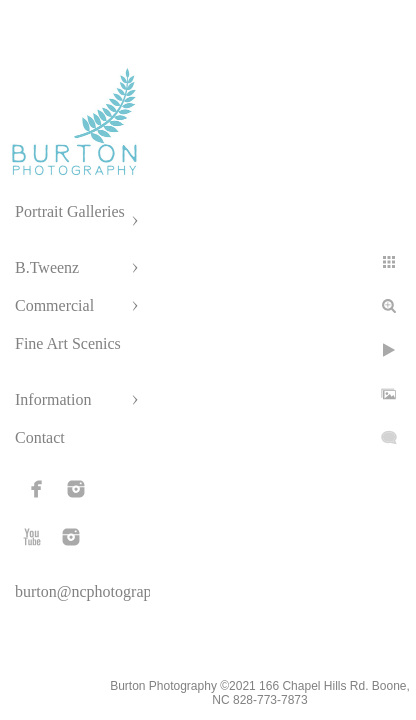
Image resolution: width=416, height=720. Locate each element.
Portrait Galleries (70, 211)
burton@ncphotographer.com (109, 591)
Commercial (54, 305)
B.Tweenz (47, 267)
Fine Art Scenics (68, 343)
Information (53, 399)
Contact (40, 437)
